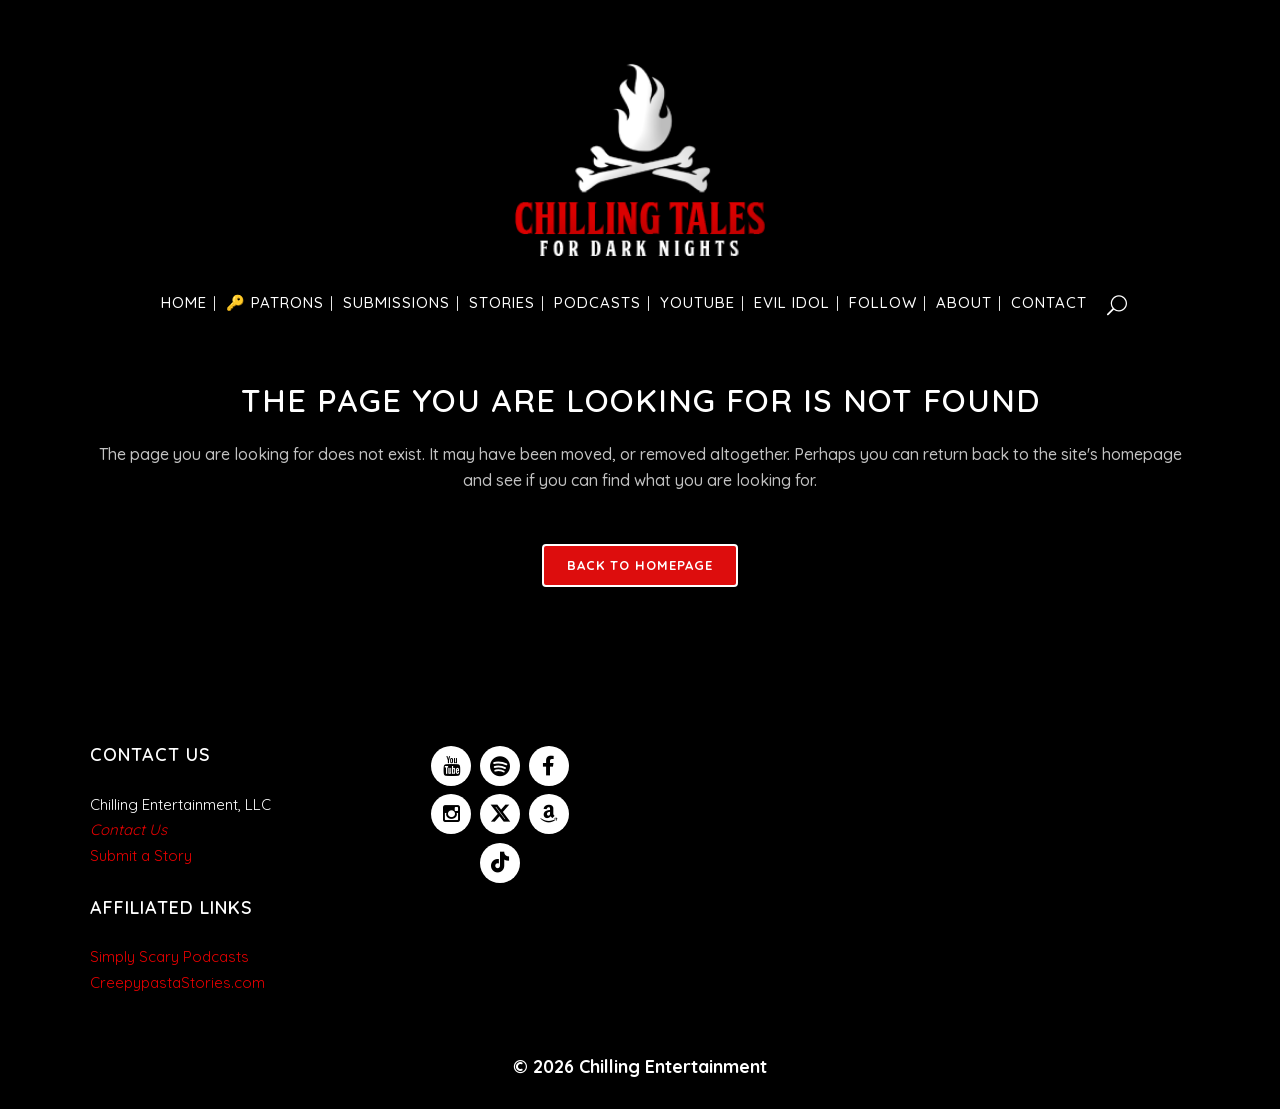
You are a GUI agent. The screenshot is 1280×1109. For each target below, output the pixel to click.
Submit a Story (141, 855)
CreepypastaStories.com (177, 982)
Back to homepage (640, 565)
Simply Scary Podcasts (169, 956)
